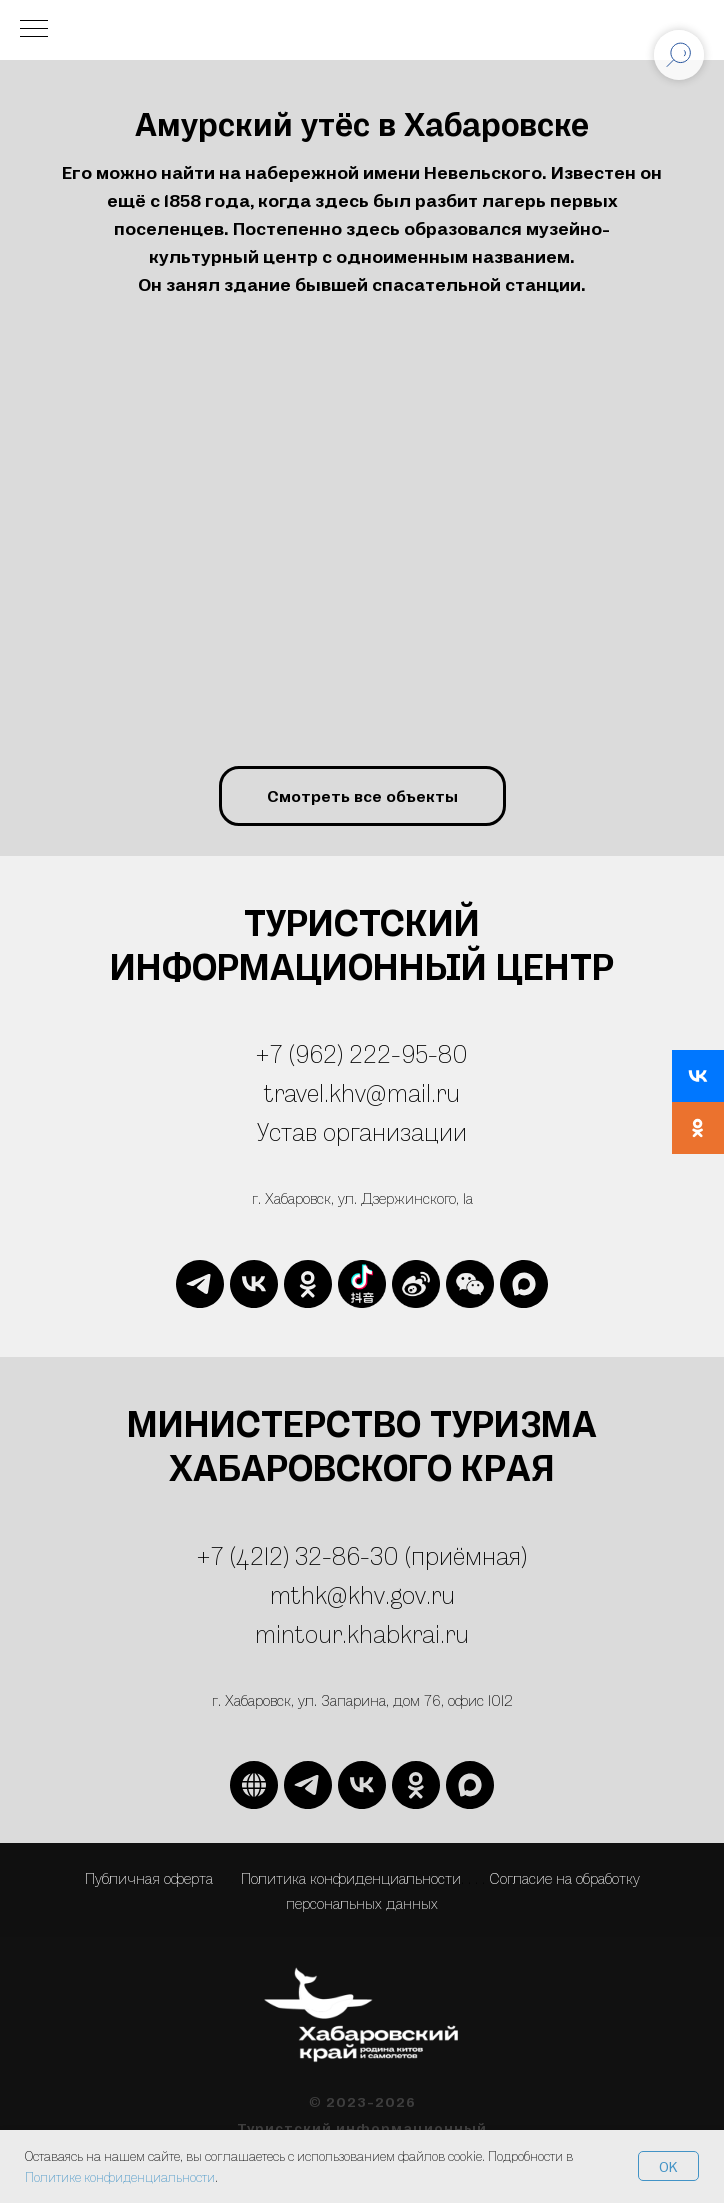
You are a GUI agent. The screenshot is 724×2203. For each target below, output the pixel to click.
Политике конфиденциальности (120, 2176)
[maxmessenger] (524, 1284)
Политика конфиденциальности (351, 1877)
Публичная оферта (149, 1877)
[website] (362, 1284)
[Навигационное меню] (34, 30)
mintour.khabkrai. (350, 1633)
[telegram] (200, 1284)
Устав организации (362, 1131)
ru (457, 1633)
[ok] (308, 1284)
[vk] (254, 1284)
